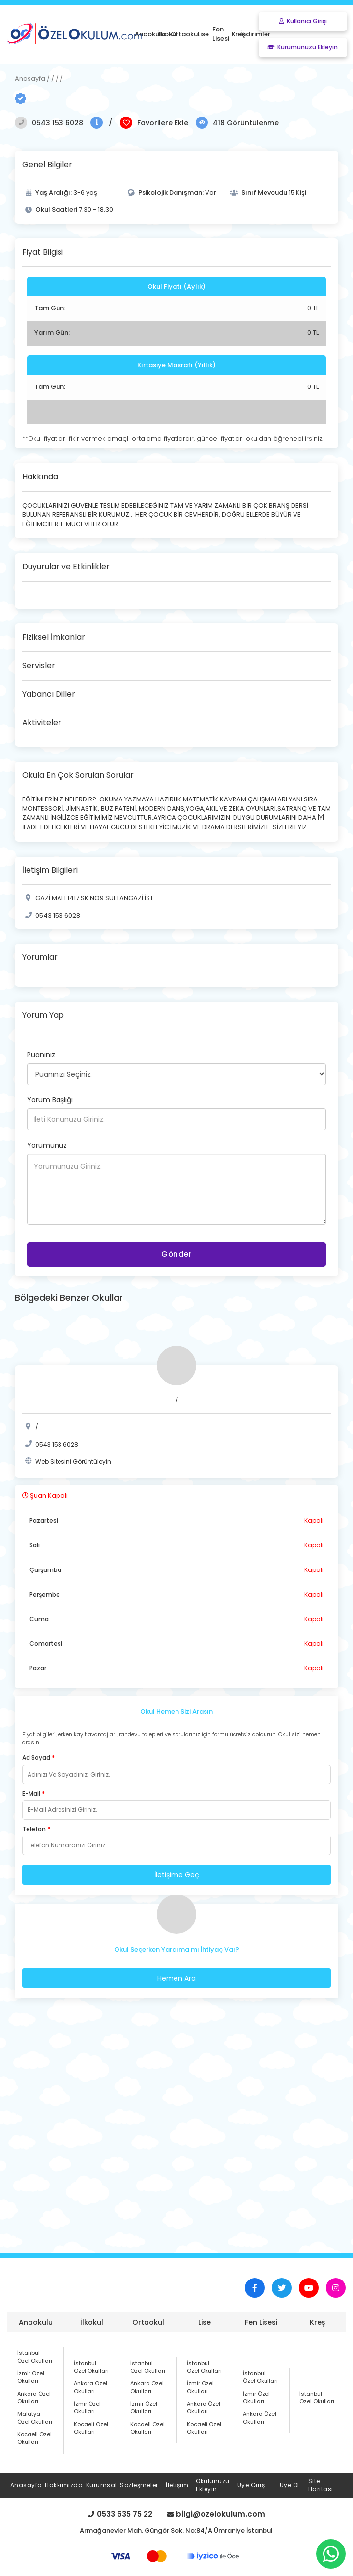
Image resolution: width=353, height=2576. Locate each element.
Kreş (317, 2322)
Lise (204, 2322)
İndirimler (256, 34)
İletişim (177, 2485)
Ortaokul (148, 2322)
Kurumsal (101, 2485)
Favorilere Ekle (162, 123)
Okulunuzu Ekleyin (213, 2485)
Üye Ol (289, 2485)
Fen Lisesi (261, 2322)
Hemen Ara (176, 1978)
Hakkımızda (64, 2485)
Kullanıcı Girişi (303, 21)
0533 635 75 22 (120, 2514)
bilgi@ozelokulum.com (216, 2514)
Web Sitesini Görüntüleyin (73, 1461)
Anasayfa (26, 2485)
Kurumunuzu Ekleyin (302, 47)
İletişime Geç (176, 1875)
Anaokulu (36, 2322)
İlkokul (91, 2322)
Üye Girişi (251, 2485)
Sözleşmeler (139, 2485)
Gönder (176, 1254)
